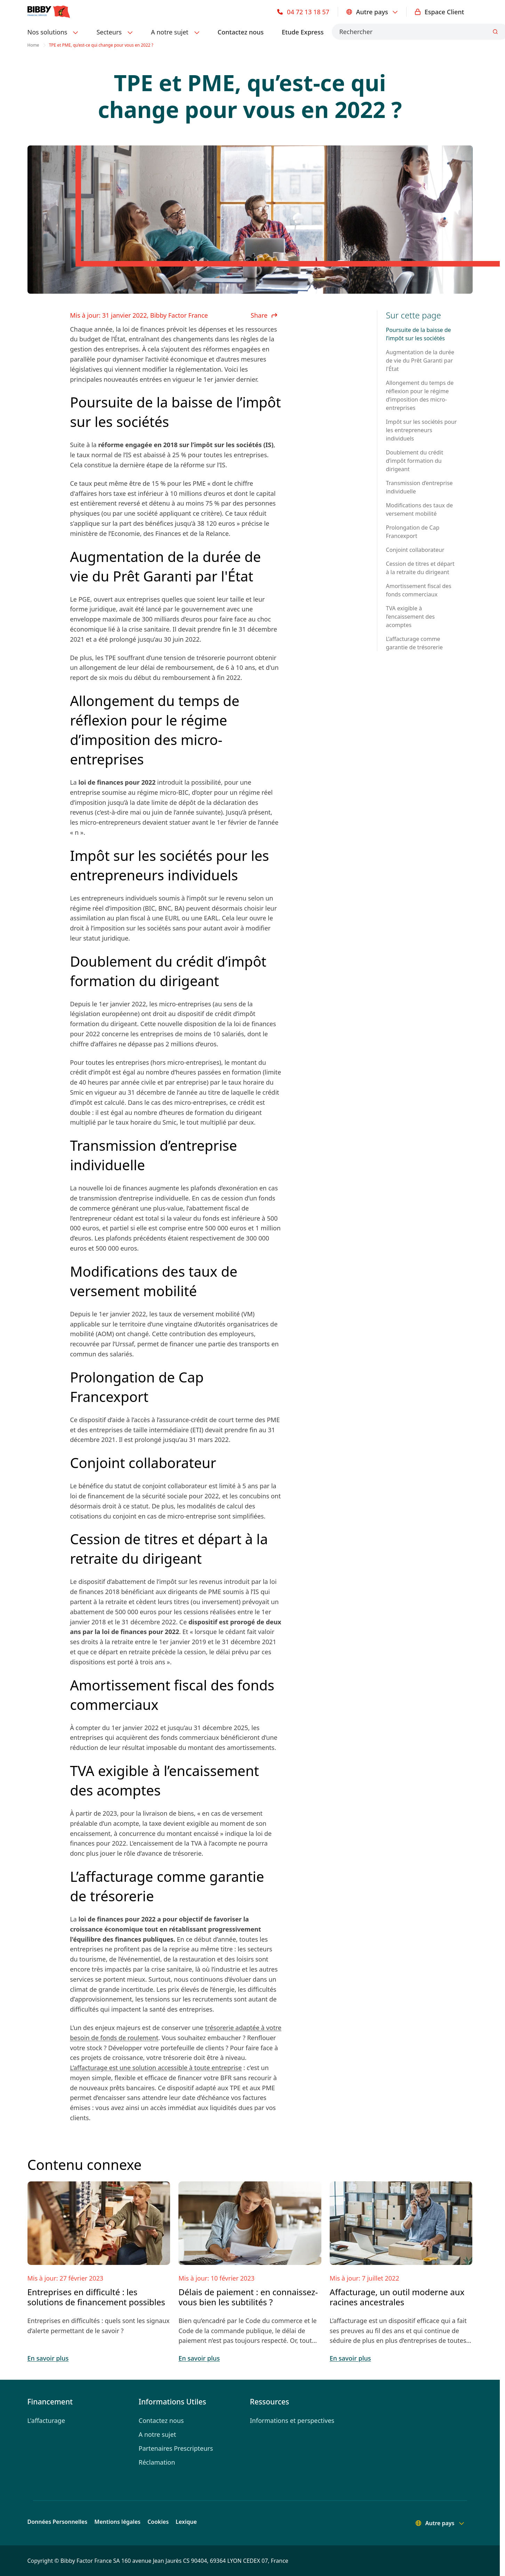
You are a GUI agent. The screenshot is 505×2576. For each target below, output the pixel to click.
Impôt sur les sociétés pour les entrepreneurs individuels (421, 430)
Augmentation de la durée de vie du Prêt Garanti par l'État (420, 360)
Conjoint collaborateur (415, 550)
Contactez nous (241, 32)
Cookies (158, 2522)
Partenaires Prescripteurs (176, 2448)
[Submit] (495, 31)
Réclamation (157, 2462)
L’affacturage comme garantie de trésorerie (414, 643)
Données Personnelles (57, 2522)
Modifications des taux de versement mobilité (419, 509)
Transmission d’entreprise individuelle (419, 487)
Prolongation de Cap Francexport (412, 532)
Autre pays (372, 12)
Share (264, 315)
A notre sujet (157, 2434)
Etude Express (302, 32)
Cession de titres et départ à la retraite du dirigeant (420, 568)
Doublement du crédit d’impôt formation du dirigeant (414, 461)
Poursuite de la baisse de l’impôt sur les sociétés (418, 334)
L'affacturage (46, 2420)
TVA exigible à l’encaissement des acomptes (410, 616)
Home (33, 45)
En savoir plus (48, 2358)
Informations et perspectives (292, 2420)
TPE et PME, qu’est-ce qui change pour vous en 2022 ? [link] (101, 45)
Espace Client (439, 12)
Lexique (186, 2522)
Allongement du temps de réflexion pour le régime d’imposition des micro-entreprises (420, 395)
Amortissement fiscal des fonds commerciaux (418, 590)
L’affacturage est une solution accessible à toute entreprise (156, 2067)
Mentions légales (117, 2522)
